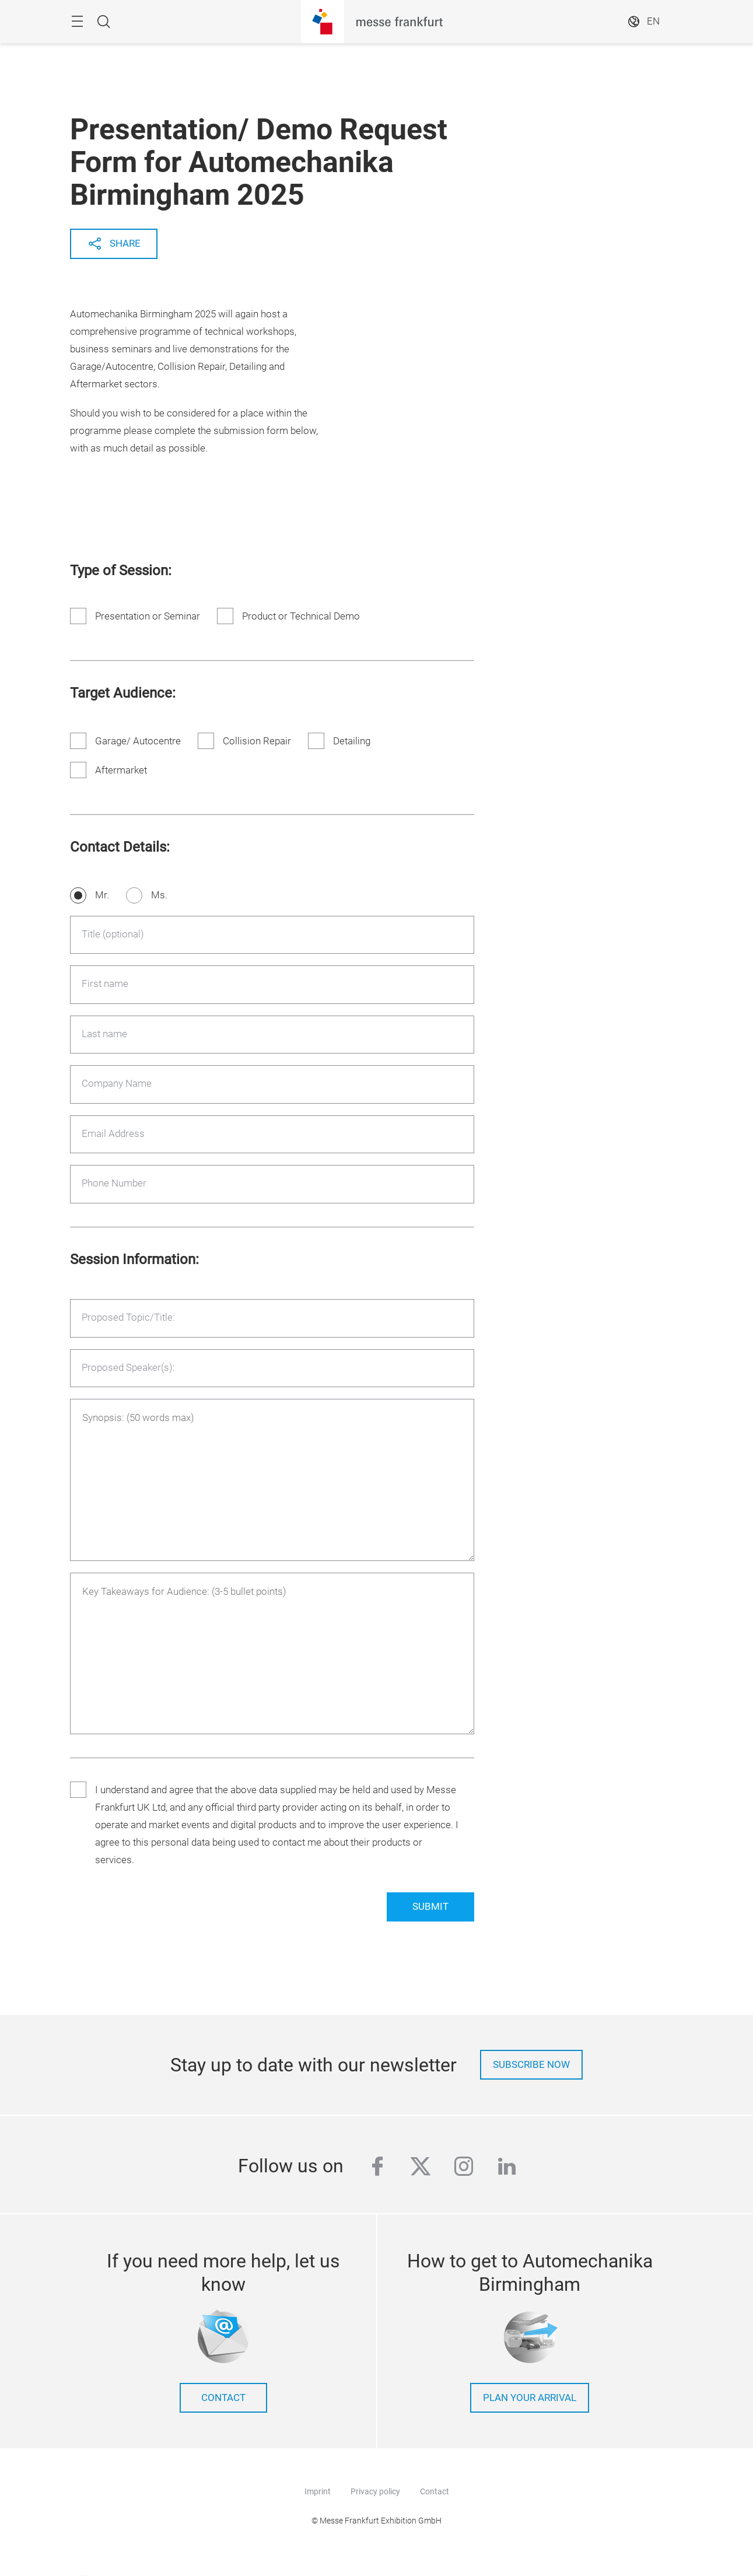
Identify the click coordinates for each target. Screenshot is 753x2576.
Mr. (102, 895)
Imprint (317, 2491)
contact (223, 2397)
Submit (430, 1906)
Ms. (159, 895)
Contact (434, 2491)
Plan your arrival (529, 2397)
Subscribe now (531, 2064)
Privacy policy (375, 2491)
